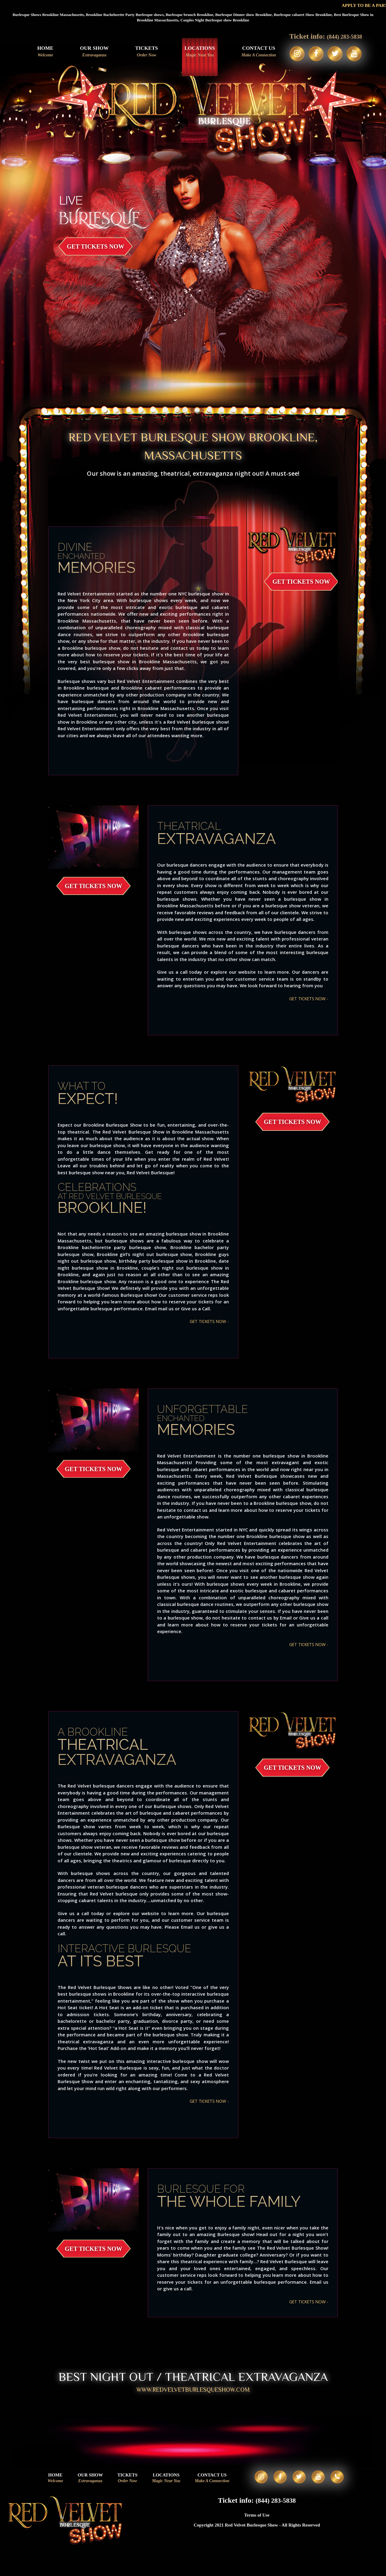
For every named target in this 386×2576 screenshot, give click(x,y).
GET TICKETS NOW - (306, 998)
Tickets (141, 52)
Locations (194, 52)
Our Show (89, 52)
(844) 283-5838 (344, 36)
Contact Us (253, 52)
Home (40, 52)
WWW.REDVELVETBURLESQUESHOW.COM (193, 2392)
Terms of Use (256, 2528)
